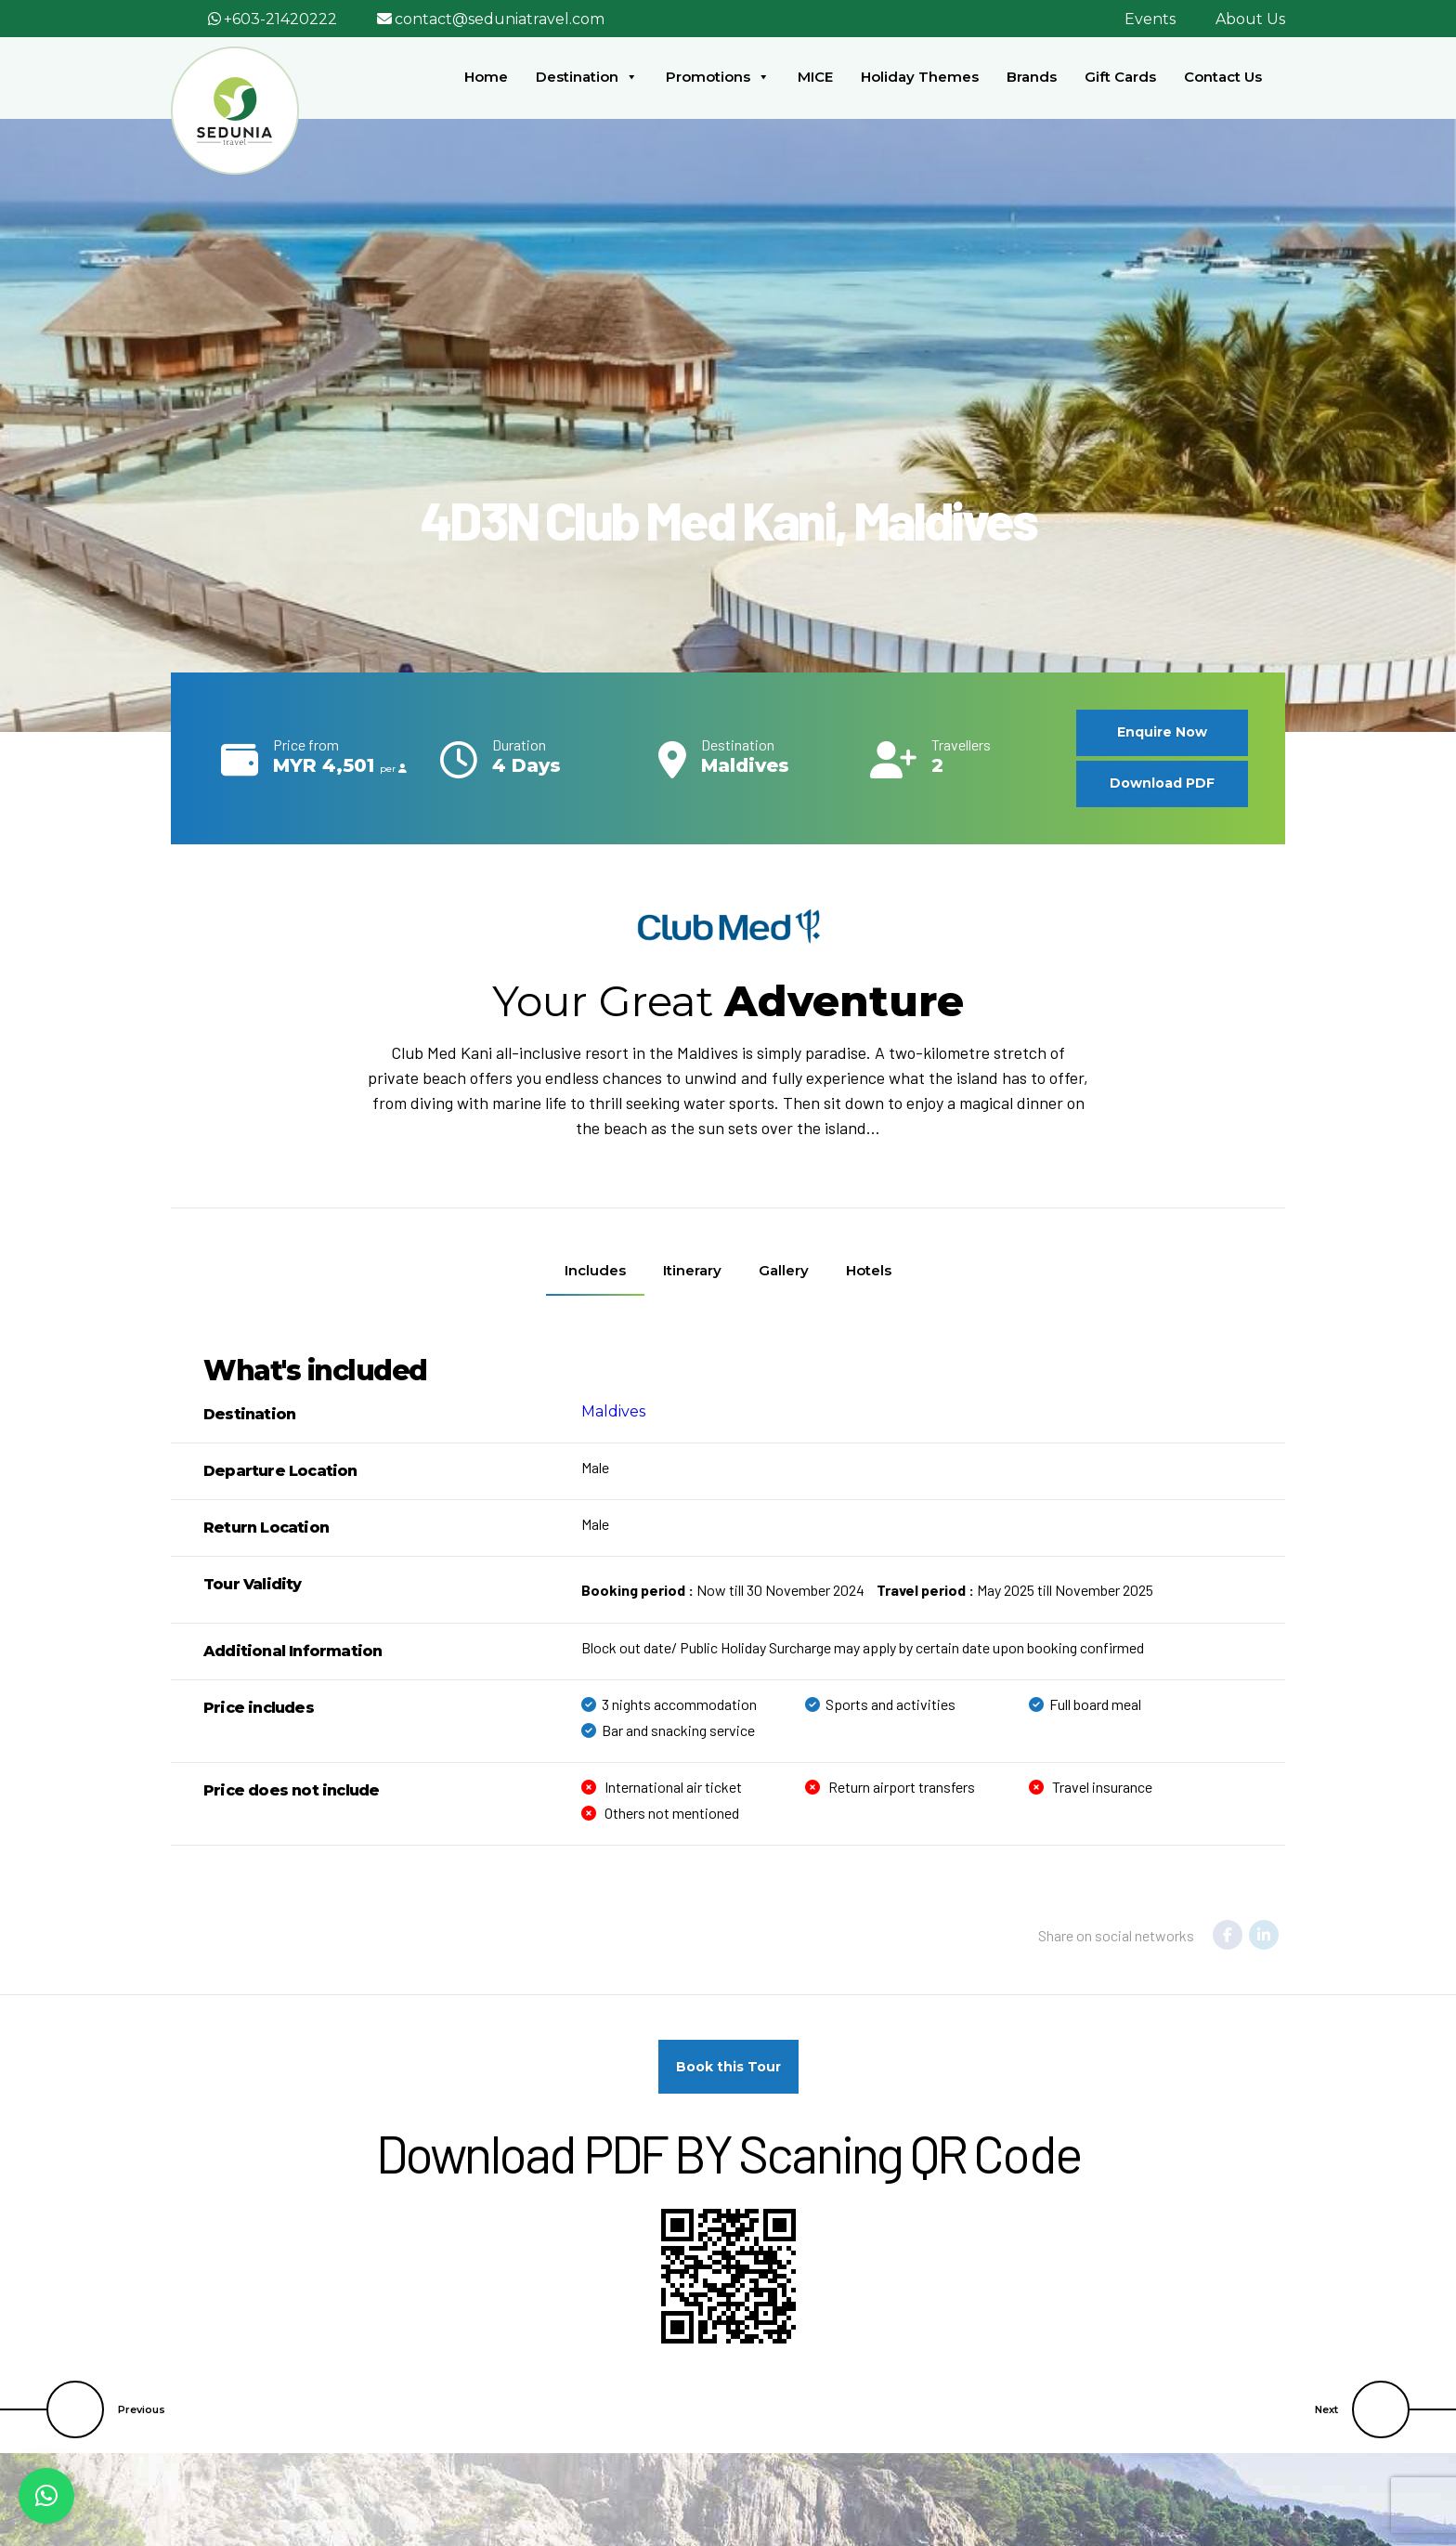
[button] (46, 2496)
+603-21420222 (280, 19)
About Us (1250, 19)
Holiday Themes (920, 76)
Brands (1032, 76)
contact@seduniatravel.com (499, 19)
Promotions (718, 77)
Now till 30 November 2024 (722, 1590)
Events (1150, 19)
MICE (815, 76)
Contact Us (1223, 76)
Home (486, 76)
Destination (587, 77)
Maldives (613, 1411)
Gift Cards (1120, 76)
